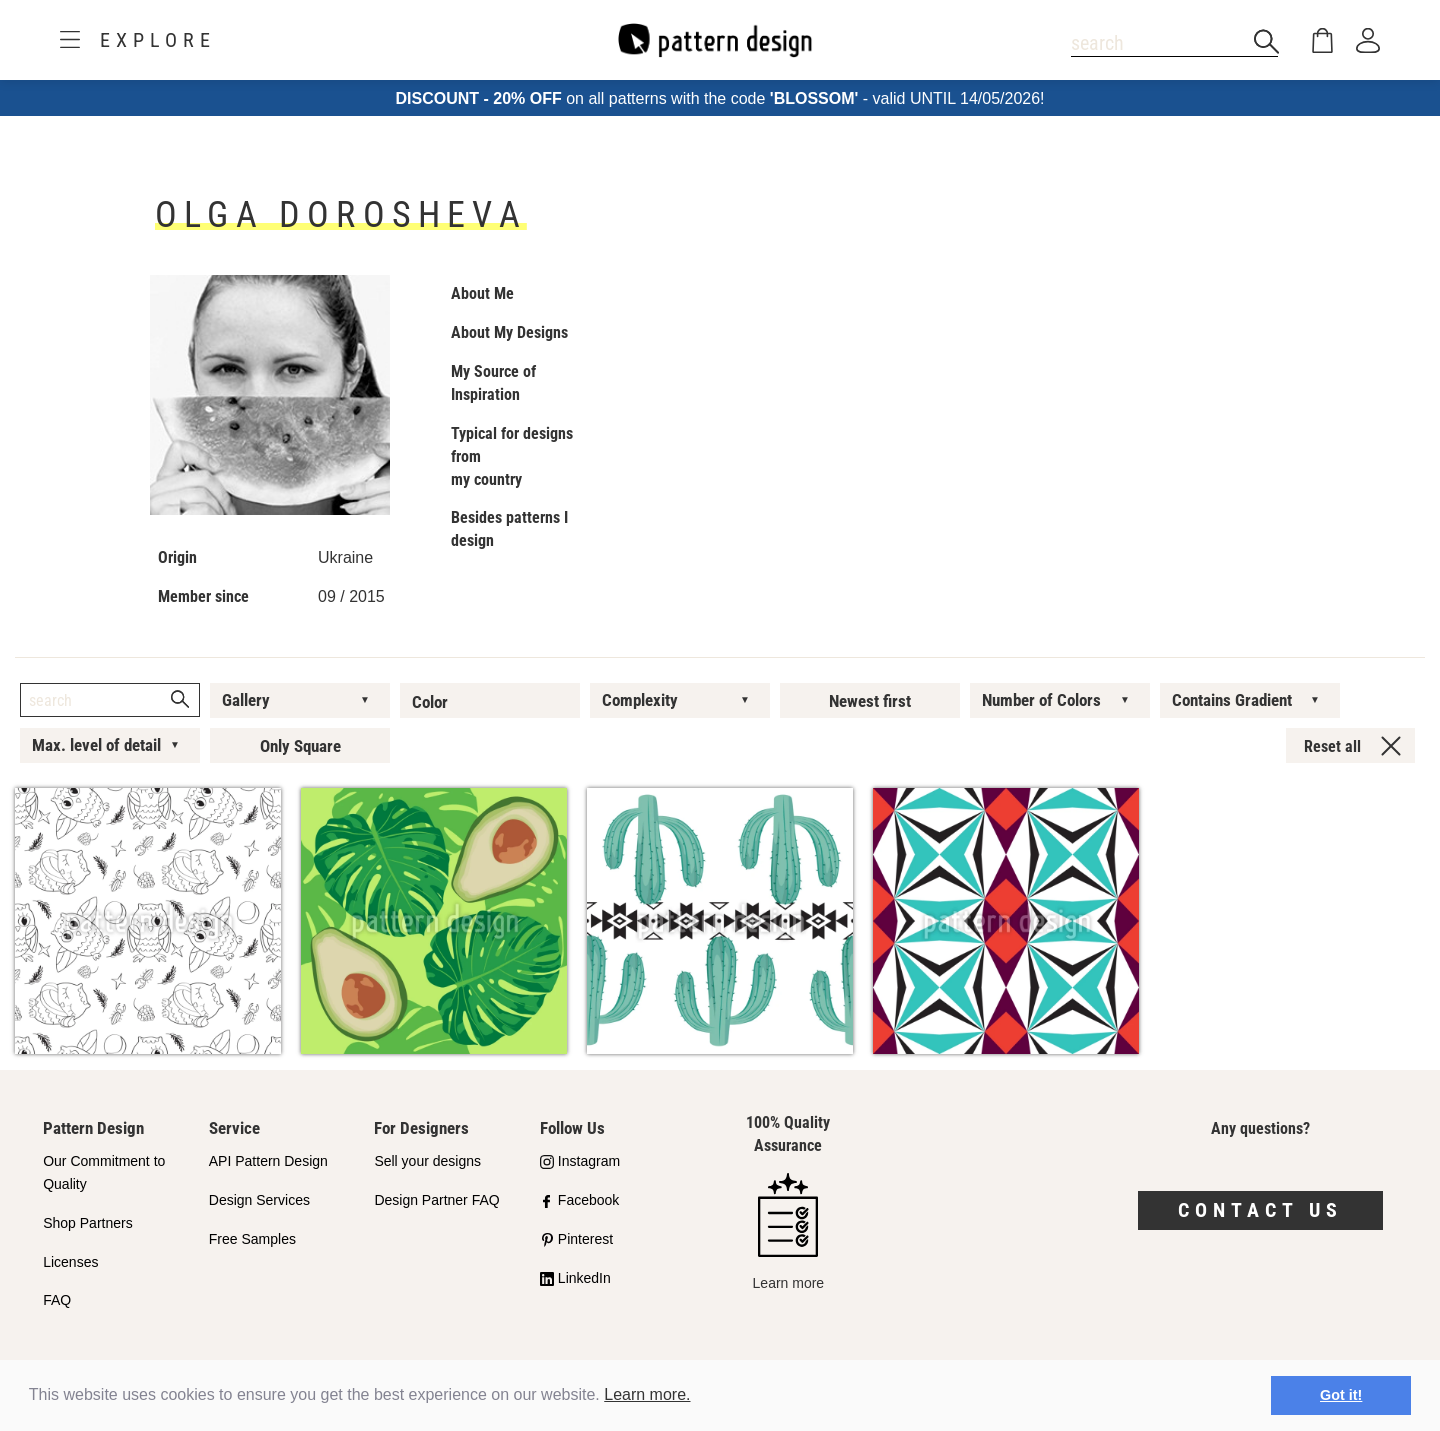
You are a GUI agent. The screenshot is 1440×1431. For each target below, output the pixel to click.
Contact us (1260, 1210)
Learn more (789, 1231)
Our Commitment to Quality (104, 1172)
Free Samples (252, 1239)
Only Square (300, 746)
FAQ (57, 1300)
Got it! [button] (1341, 1395)
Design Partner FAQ (436, 1200)
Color (430, 702)
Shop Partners (88, 1223)
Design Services (259, 1200)
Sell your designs (427, 1161)
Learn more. (647, 1394)
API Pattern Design (268, 1161)
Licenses (70, 1262)
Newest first (870, 701)
